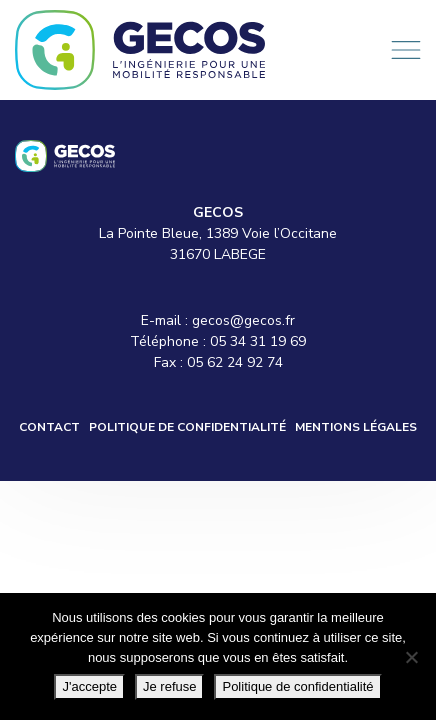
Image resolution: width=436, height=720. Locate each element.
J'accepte (89, 686)
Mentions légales (356, 427)
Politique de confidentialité (187, 427)
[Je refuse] (411, 657)
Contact (49, 427)
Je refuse (169, 686)
